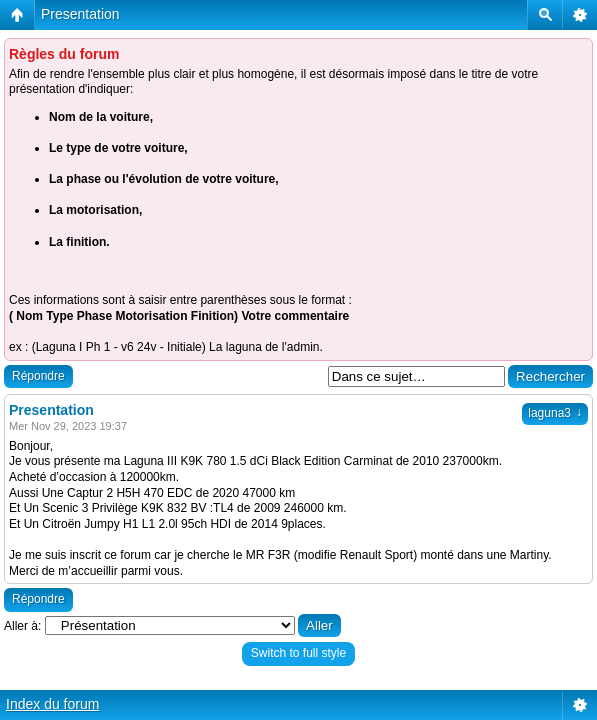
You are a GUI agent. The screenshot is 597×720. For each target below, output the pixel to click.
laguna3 (555, 413)
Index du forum (52, 704)
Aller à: (22, 626)
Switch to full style (298, 653)
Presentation (80, 14)
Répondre (38, 376)
